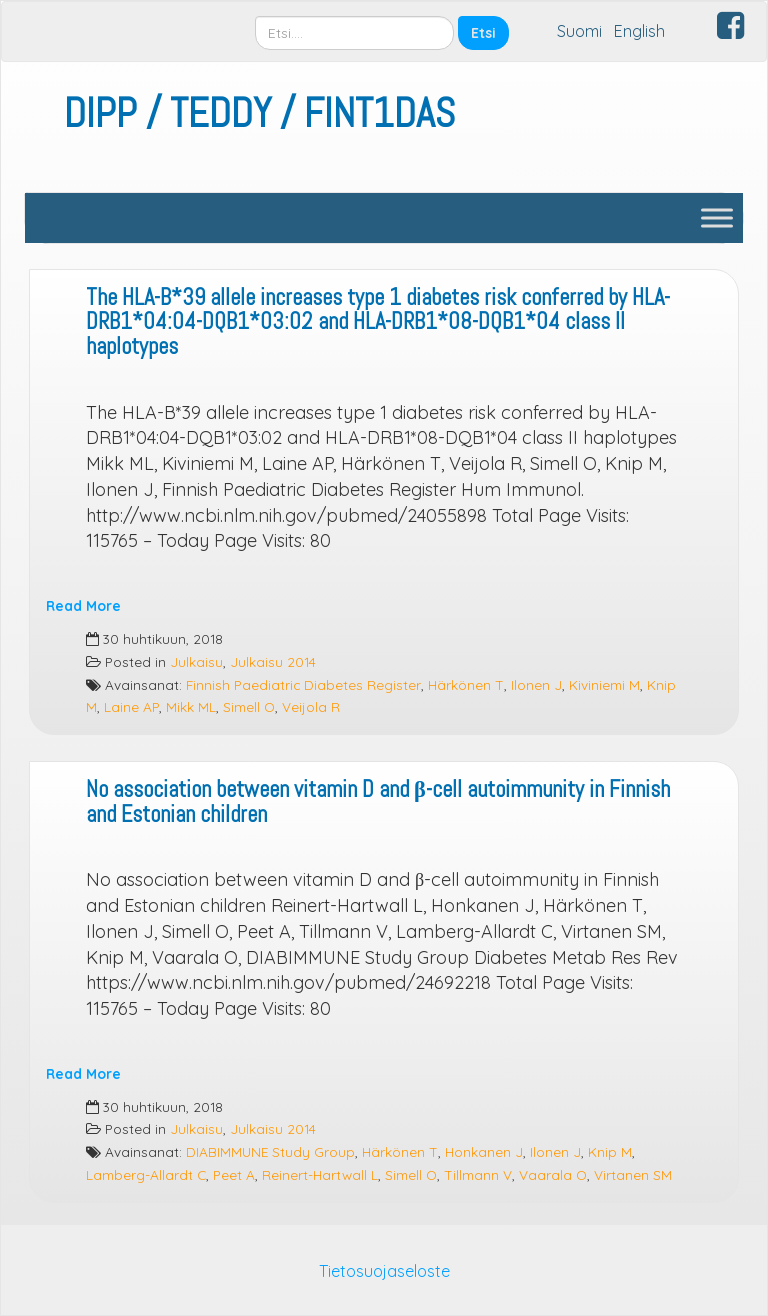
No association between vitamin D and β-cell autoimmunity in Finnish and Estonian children (378, 802)
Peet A (234, 1174)
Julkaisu (196, 661)
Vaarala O (553, 1174)
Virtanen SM (633, 1174)
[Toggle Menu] (717, 217)
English (639, 31)
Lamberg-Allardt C (146, 1174)
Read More (83, 605)
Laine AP (131, 706)
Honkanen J (484, 1151)
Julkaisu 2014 (273, 661)
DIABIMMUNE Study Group (270, 1151)
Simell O (249, 706)
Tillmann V (478, 1174)
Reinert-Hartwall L (320, 1174)
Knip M (610, 1151)
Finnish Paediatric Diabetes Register (303, 684)
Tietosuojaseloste (384, 1271)
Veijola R (311, 706)
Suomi (579, 31)
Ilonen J (536, 684)
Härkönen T (466, 684)
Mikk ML (191, 706)
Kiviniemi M (604, 684)
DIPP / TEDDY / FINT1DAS (259, 113)
